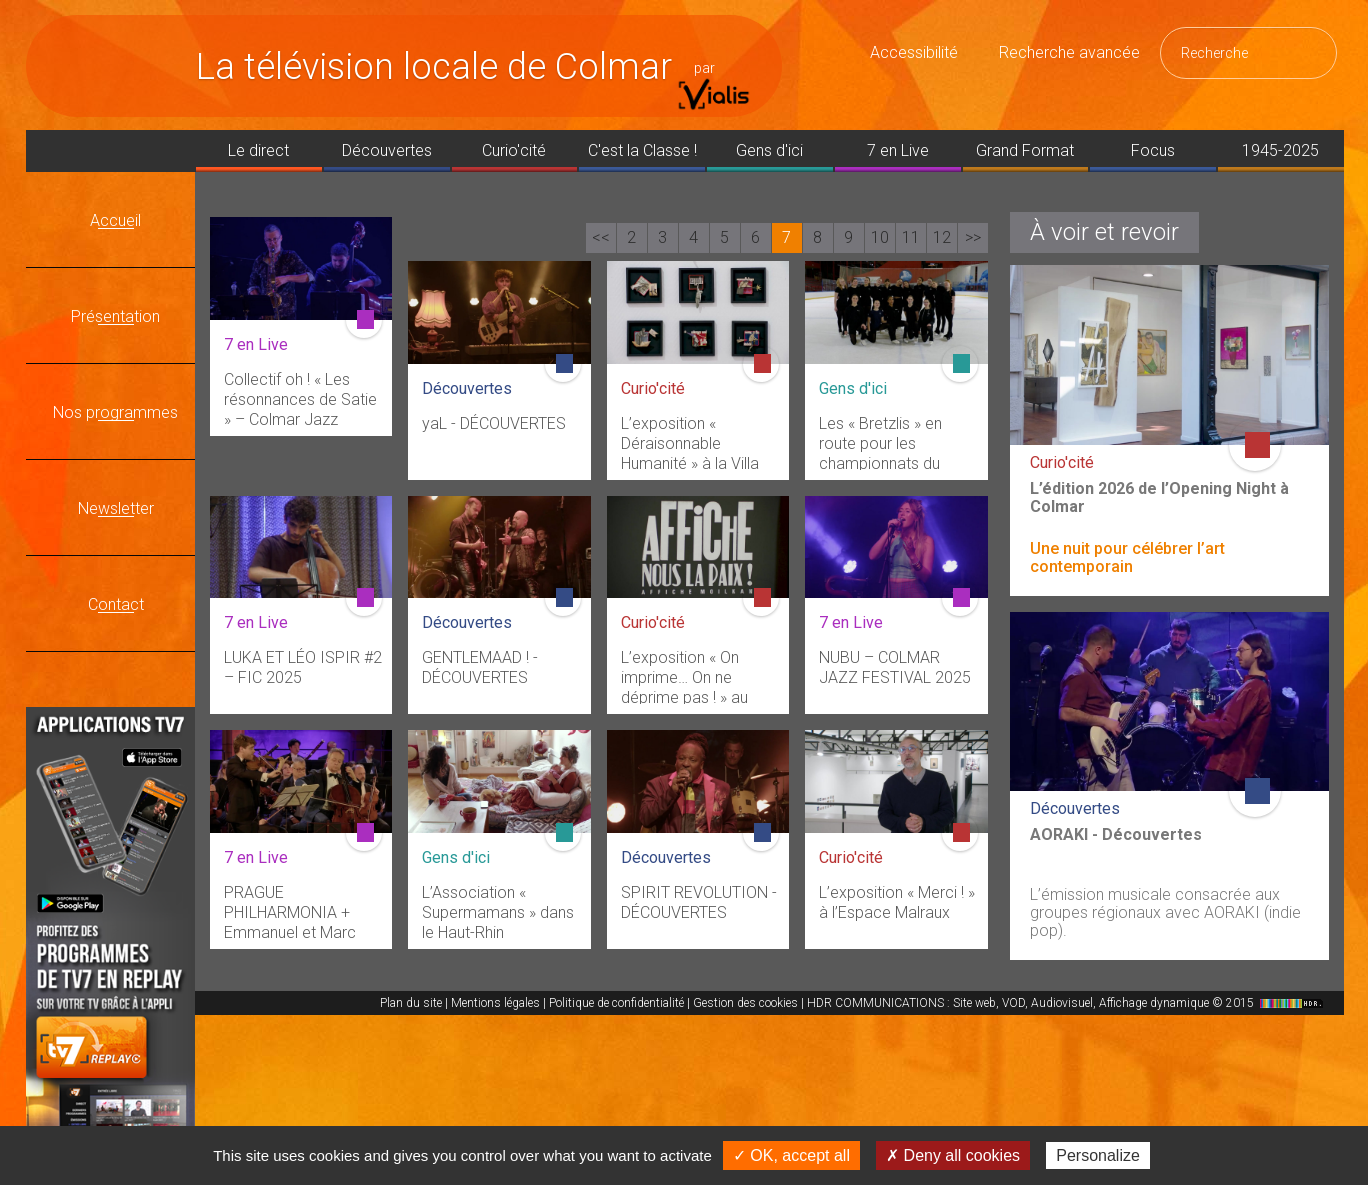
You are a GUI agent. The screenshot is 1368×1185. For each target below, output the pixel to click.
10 (880, 237)
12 (942, 237)
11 (911, 237)
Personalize (1098, 1155)
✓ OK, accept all (791, 1155)
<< (601, 237)
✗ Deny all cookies (953, 1155)
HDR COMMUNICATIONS (1067, 1003)
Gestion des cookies (745, 1003)
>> (973, 237)
